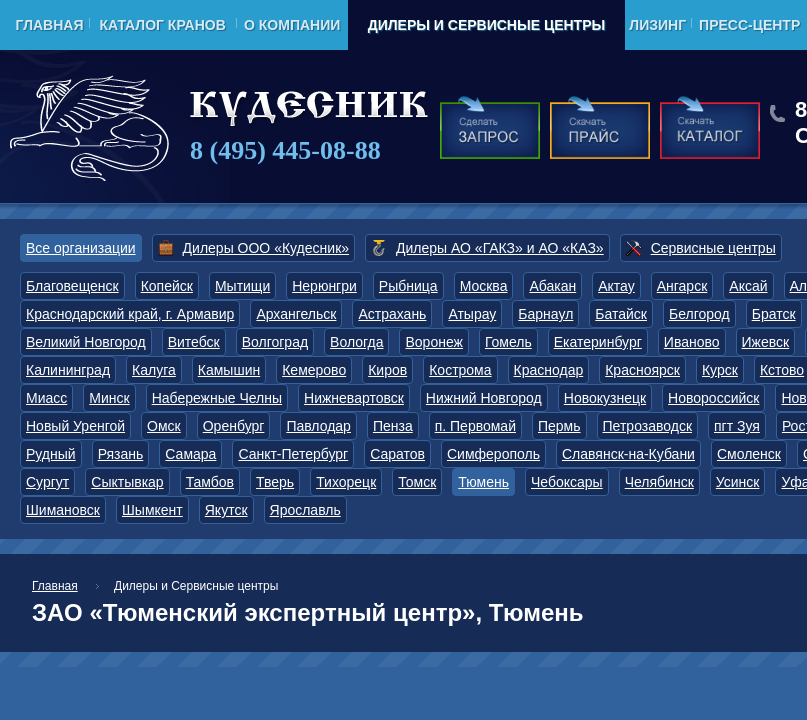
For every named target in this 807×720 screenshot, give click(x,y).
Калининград (68, 370)
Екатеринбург (598, 342)
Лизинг (657, 25)
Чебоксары (567, 482)
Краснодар (549, 370)
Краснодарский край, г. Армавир (130, 314)
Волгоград (275, 342)
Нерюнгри (324, 286)
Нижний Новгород (484, 398)
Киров (387, 370)
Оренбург (234, 426)
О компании (292, 25)
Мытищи (242, 286)
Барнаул (545, 314)
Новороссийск (713, 398)
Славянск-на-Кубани (628, 454)
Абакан (552, 286)
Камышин (229, 370)
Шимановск (63, 510)
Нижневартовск (354, 398)
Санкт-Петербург (293, 454)
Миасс (46, 398)
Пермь (559, 426)
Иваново (692, 342)
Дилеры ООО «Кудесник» (266, 248)
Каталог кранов (162, 25)
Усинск (738, 482)
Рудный (51, 454)
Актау (616, 286)
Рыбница (408, 286)
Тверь (275, 482)
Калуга (154, 370)
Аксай (748, 286)
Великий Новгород (86, 342)
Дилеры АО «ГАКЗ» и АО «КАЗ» (500, 248)
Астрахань (392, 314)
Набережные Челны (217, 398)
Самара (190, 454)
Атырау (472, 314)
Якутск (226, 510)
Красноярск (642, 370)
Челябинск (659, 482)
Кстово (782, 370)
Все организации (81, 248)
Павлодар (318, 426)
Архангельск (296, 314)
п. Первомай (475, 426)
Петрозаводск (647, 426)
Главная (50, 25)
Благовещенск (72, 286)
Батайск (621, 314)
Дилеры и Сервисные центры (486, 25)
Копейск (167, 286)
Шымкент (152, 510)
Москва (484, 286)
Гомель (508, 342)
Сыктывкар (127, 482)
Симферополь (493, 454)
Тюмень (483, 482)
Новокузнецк (605, 398)
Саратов (397, 454)
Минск (109, 398)
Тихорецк (346, 482)
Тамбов (210, 482)
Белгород (699, 314)
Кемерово (314, 370)
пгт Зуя (737, 426)
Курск (720, 370)
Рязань (121, 454)
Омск (164, 426)
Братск (774, 314)
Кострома (460, 370)
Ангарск (682, 286)
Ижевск (766, 342)
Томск (417, 482)
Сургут (47, 482)
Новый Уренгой (75, 426)
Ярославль (305, 510)
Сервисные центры (713, 248)
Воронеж (433, 342)
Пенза (393, 426)
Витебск (194, 342)
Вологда (356, 342)
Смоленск (749, 454)
